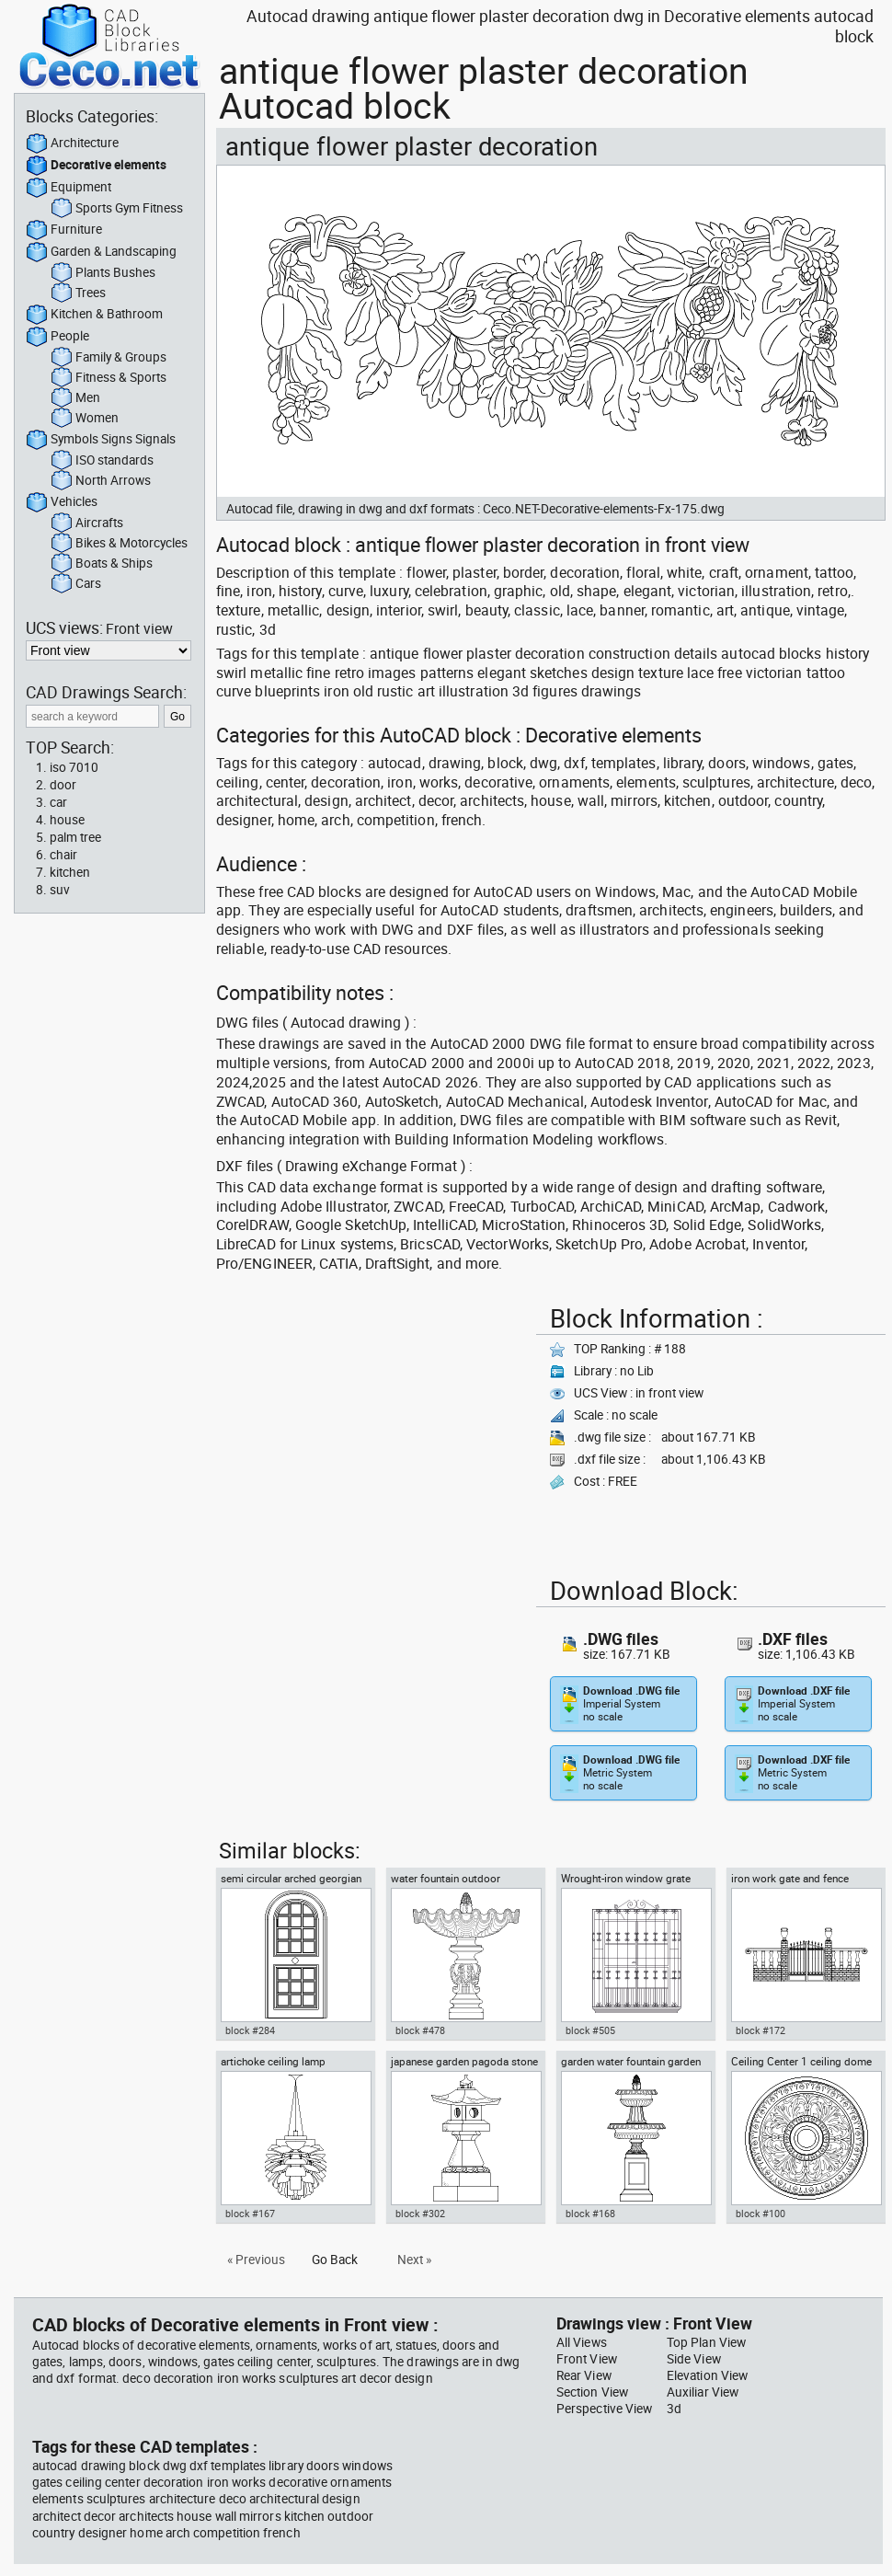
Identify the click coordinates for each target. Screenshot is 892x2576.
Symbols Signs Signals (101, 440)
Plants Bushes (103, 273)
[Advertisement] (370, 1427)
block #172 (760, 2030)
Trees (78, 293)
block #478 (420, 2030)
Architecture (72, 143)
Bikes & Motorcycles (119, 544)
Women (85, 418)
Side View (694, 2359)
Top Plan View (706, 2342)
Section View (592, 2392)
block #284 (250, 2030)
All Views (581, 2342)
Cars (76, 584)
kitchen (70, 872)
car (58, 802)
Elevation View (707, 2375)
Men (75, 398)
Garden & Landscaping (101, 252)
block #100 (760, 2213)
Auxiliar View (702, 2392)
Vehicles (61, 502)
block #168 (590, 2213)
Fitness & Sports (108, 378)
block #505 (590, 2030)
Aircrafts (87, 523)
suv (60, 889)
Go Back (335, 2259)
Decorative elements (96, 166)
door (63, 784)
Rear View (584, 2375)
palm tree (75, 837)
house (67, 819)
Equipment (68, 188)
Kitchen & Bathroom (94, 315)
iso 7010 (74, 767)
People (57, 337)
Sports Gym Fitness (117, 209)
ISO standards (102, 461)
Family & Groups (108, 358)
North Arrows (101, 481)
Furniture (64, 230)
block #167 (250, 2213)
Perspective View (604, 2408)
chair (63, 854)
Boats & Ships (102, 564)
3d (674, 2408)
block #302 (420, 2213)
